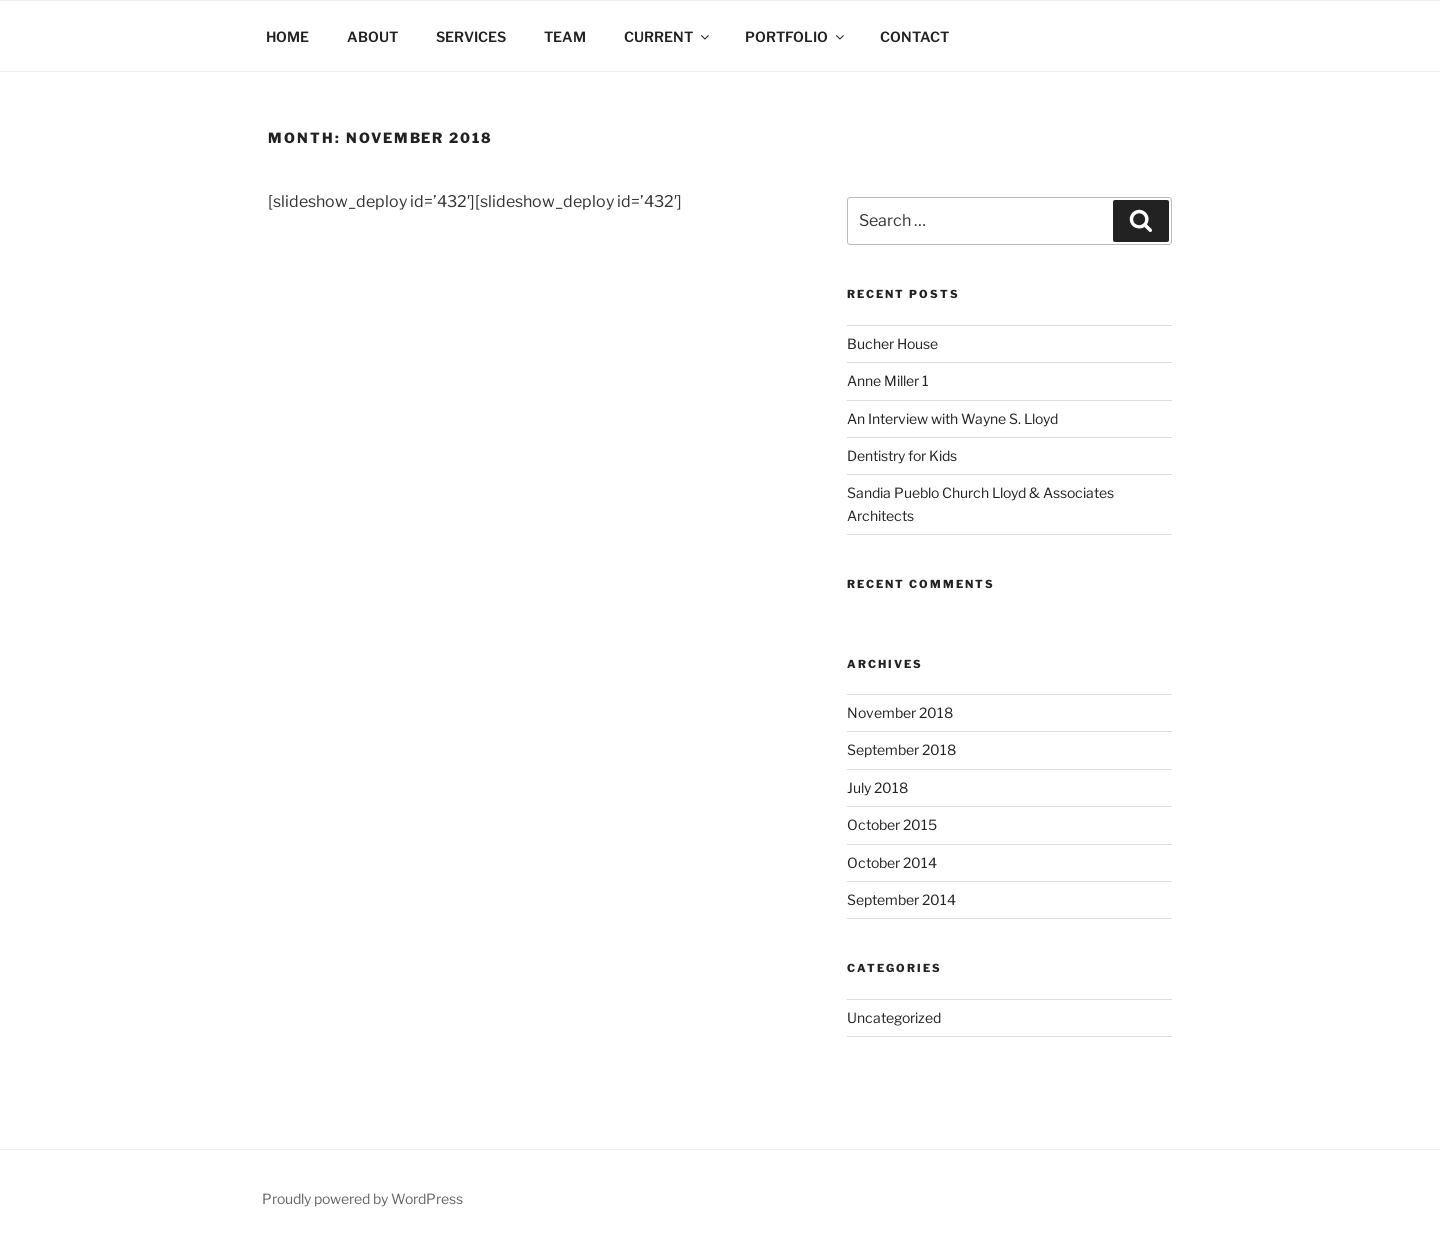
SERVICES (471, 36)
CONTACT (914, 36)
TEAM (565, 36)
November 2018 (900, 712)
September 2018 (901, 749)
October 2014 (892, 862)
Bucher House (892, 343)
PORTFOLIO (796, 36)
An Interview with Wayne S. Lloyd (952, 418)
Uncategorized (894, 1017)
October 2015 (892, 824)
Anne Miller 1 (888, 380)
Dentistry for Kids (902, 455)
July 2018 (877, 787)
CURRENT (668, 36)
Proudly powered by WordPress (362, 1198)
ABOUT (372, 36)
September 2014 (901, 899)
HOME (287, 36)
